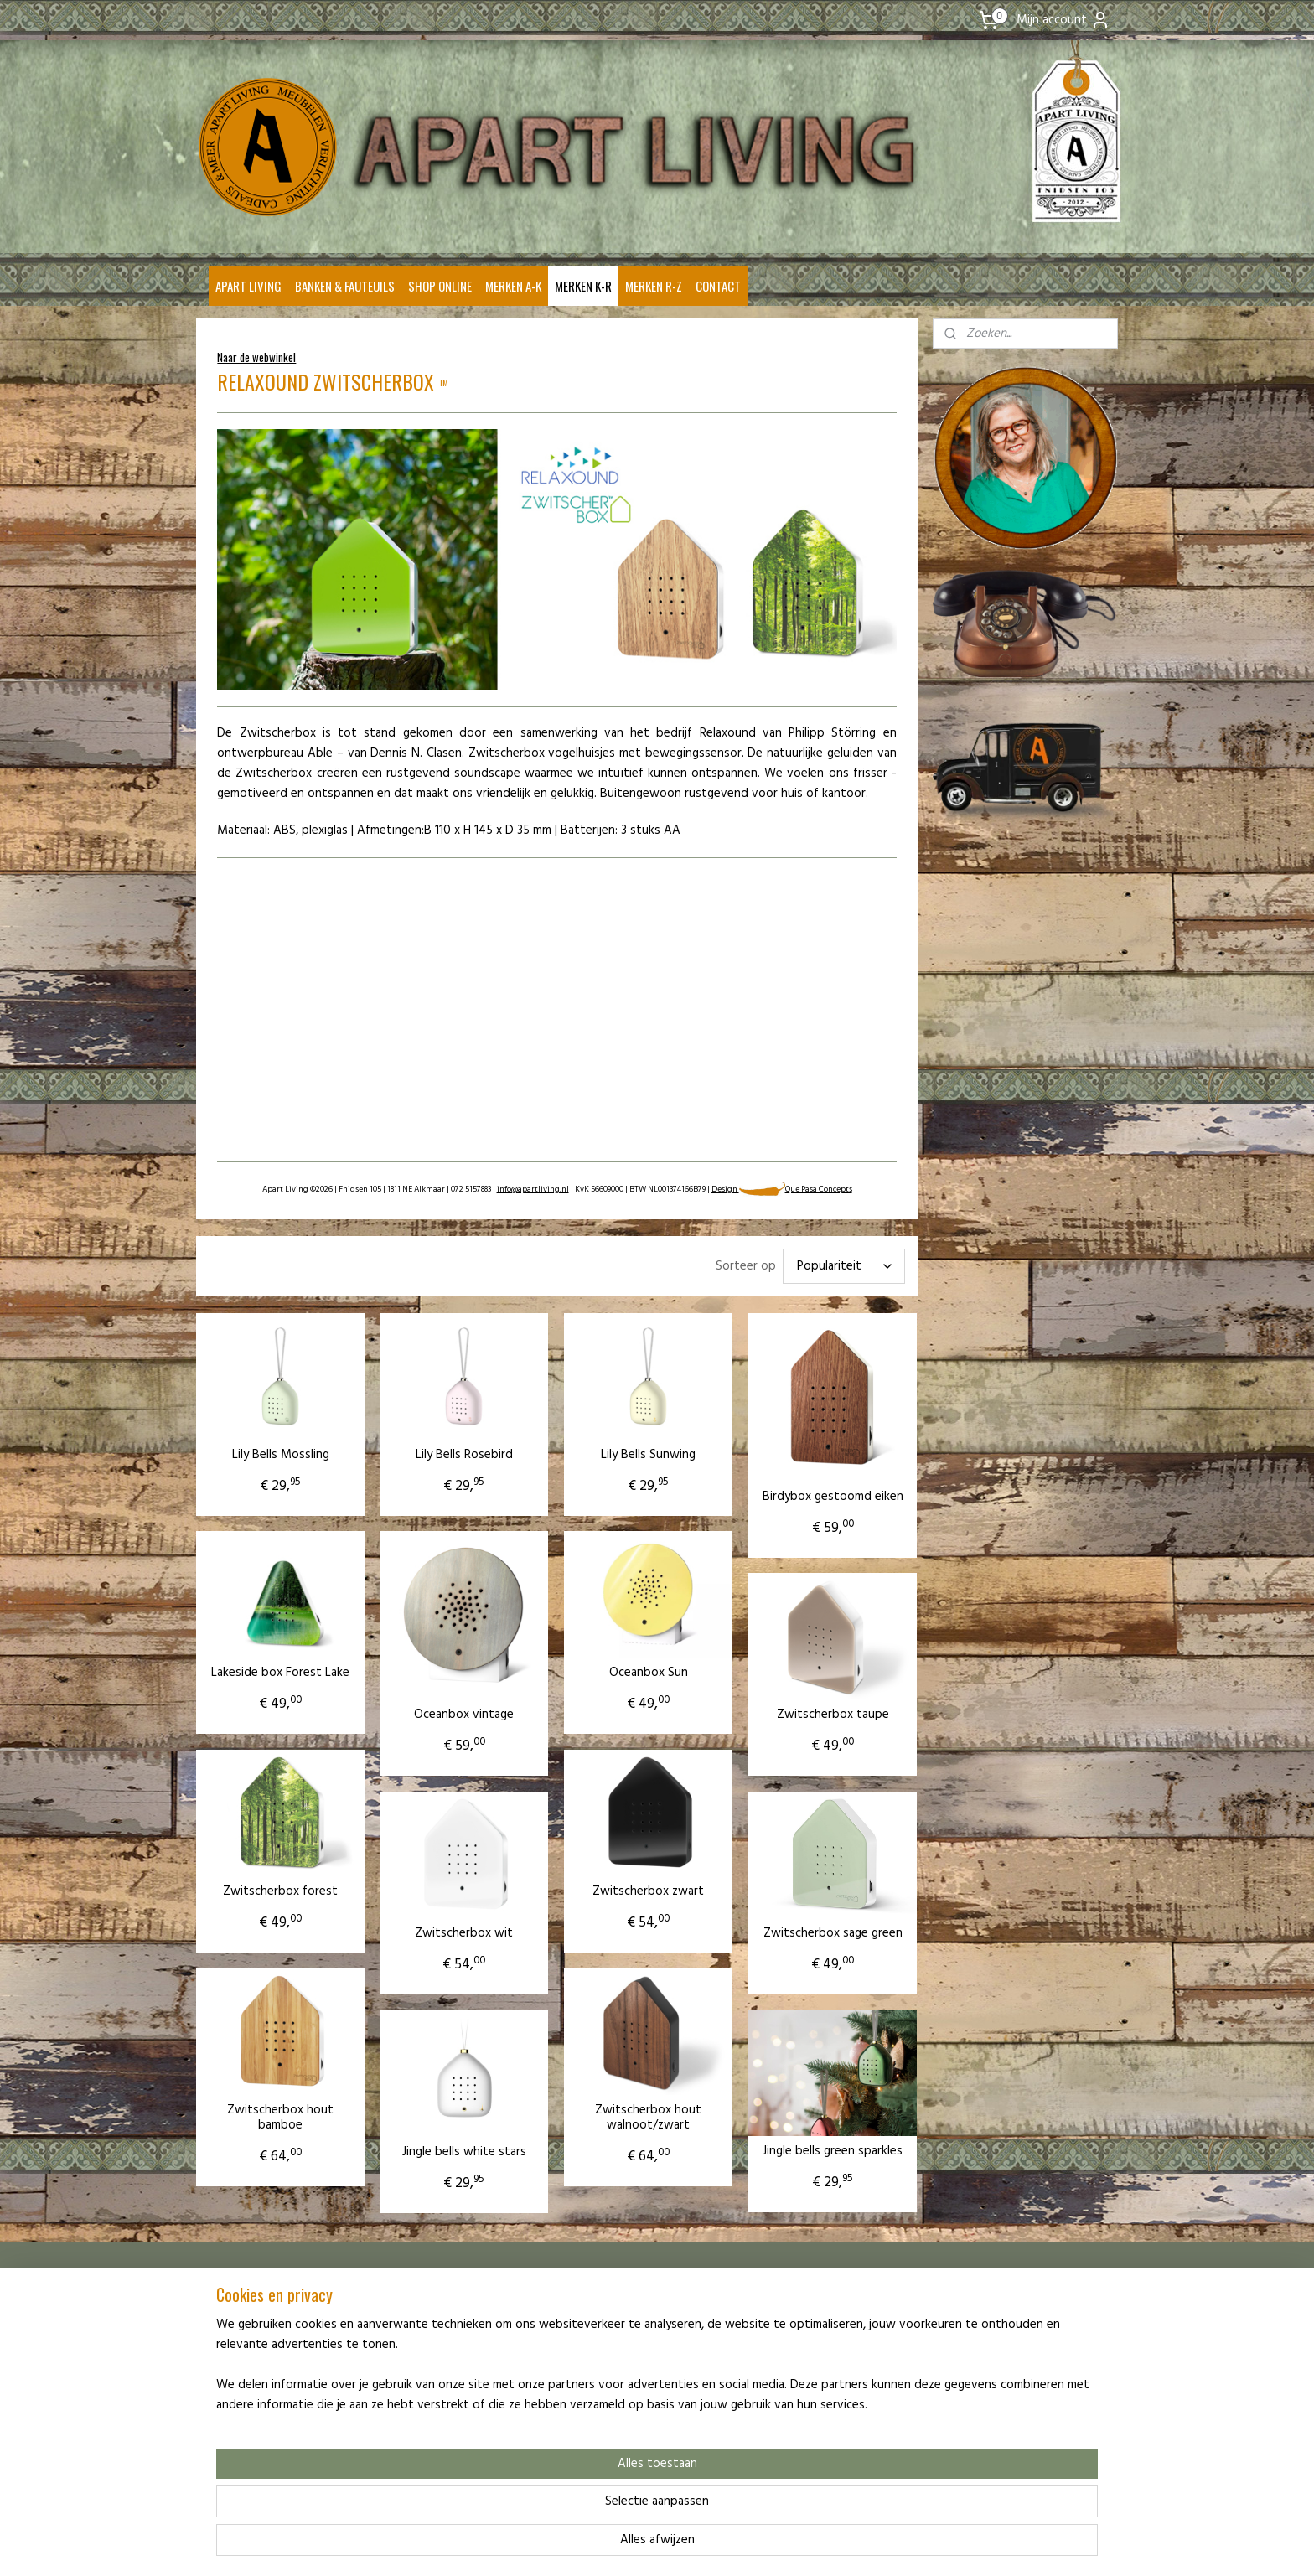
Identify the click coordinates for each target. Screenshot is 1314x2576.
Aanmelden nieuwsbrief (257, 2376)
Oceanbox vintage (464, 1714)
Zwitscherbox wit (464, 1933)
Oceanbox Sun (647, 1672)
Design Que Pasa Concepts (781, 1189)
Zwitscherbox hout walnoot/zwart (648, 2118)
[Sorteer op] (843, 1266)
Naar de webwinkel (256, 357)
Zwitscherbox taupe (832, 1714)
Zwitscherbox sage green (832, 1933)
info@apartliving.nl (532, 1189)
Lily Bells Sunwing (648, 1454)
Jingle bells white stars (463, 2152)
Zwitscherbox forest (280, 1891)
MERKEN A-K (513, 286)
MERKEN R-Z (653, 286)
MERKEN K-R (583, 286)
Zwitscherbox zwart (648, 1891)
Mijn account (1063, 20)
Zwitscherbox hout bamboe (280, 2118)
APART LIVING (248, 286)
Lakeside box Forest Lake (280, 1672)
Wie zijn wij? (231, 2328)
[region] (546, 2505)
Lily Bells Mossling (279, 1454)
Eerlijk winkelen (238, 2360)
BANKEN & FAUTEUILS (345, 286)
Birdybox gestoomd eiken (832, 1496)
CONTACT (718, 286)
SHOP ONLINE (440, 286)
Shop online (230, 2344)
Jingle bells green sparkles (833, 2151)
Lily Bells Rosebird (463, 1454)
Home (217, 2312)
